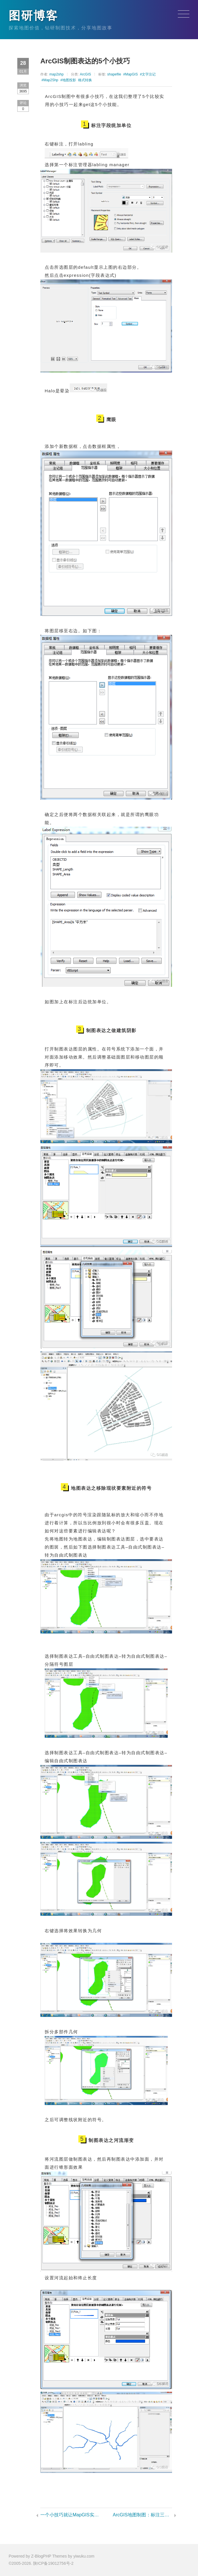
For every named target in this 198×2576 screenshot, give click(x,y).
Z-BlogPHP (41, 2556)
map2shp (56, 74)
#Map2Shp (50, 80)
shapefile (114, 74)
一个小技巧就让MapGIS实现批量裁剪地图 (70, 2514)
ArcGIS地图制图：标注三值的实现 (142, 2514)
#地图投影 (68, 80)
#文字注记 (148, 74)
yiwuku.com (83, 2556)
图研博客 (33, 15)
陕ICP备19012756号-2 (53, 2563)
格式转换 (85, 80)
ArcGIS (85, 74)
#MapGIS (130, 74)
